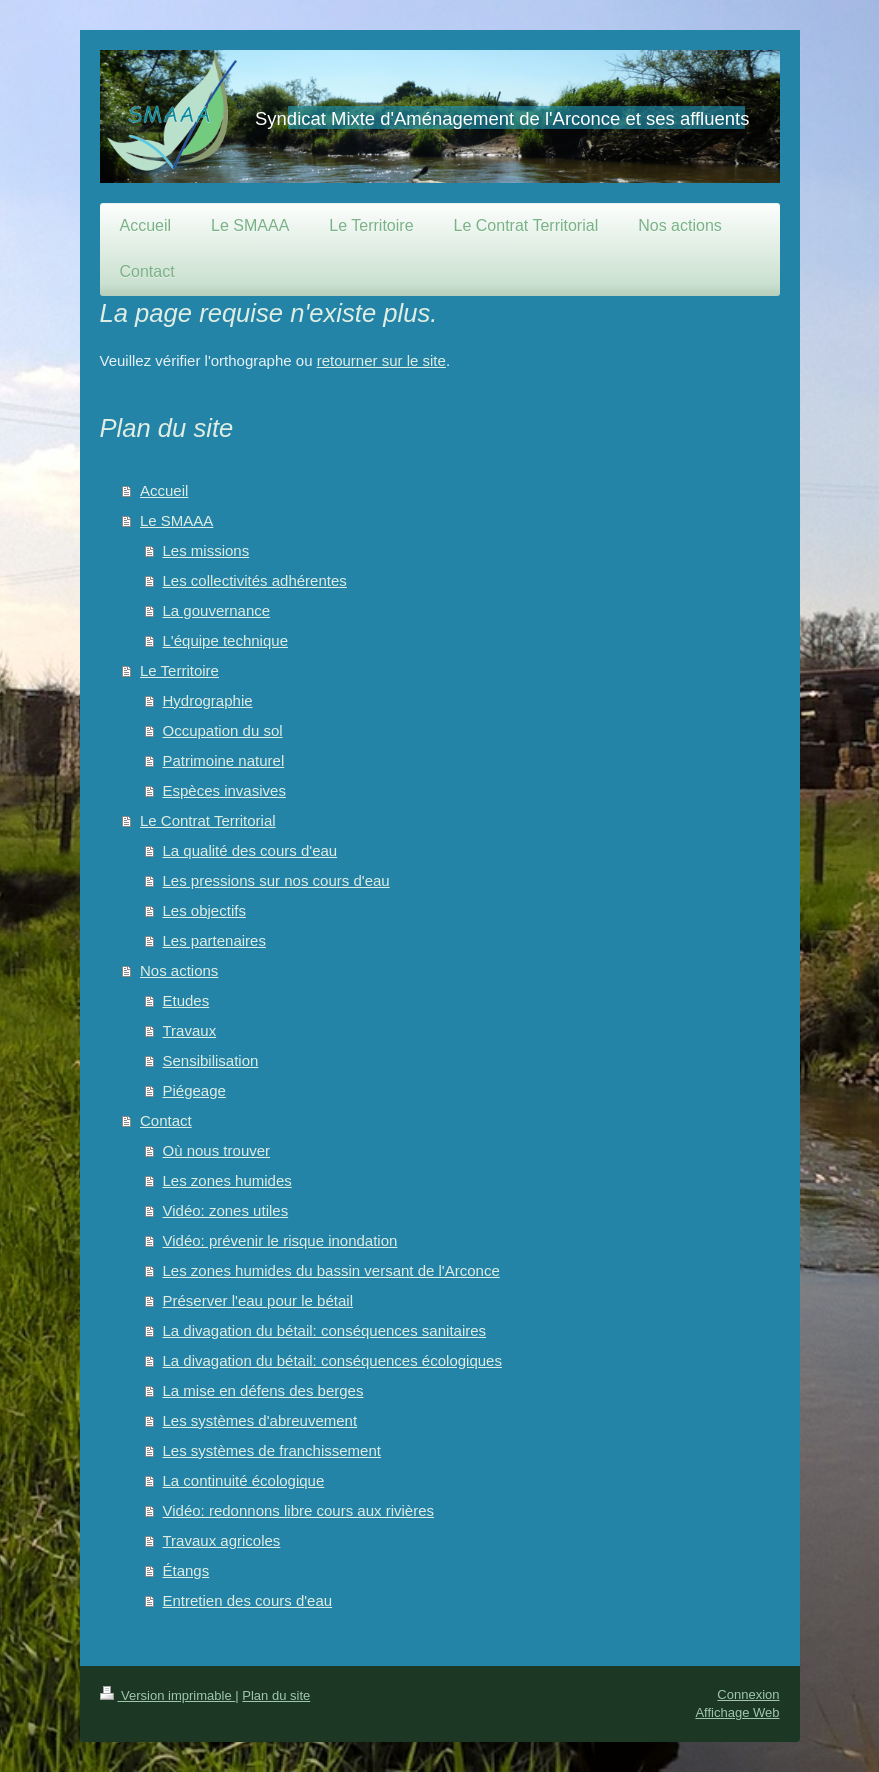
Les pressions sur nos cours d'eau (276, 880)
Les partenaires (214, 940)
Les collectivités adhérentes (255, 580)
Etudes (186, 1000)
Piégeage (194, 1090)
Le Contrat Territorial (208, 820)
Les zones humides (227, 1180)
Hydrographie (208, 700)
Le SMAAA (176, 520)
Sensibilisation (211, 1060)
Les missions (206, 550)
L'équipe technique (225, 640)
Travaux (190, 1030)
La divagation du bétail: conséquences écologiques (332, 1360)
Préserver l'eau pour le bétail (258, 1300)
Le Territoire (179, 670)
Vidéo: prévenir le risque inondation (280, 1240)
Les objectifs (204, 910)
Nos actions (179, 970)
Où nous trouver (217, 1150)
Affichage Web (737, 1712)
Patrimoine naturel (224, 760)
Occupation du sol (223, 730)
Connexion (748, 1694)
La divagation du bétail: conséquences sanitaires (325, 1330)
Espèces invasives (224, 790)
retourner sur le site (381, 360)
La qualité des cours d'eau (250, 850)
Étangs (186, 1570)
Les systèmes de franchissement (272, 1450)
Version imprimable (168, 1695)
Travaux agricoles (222, 1540)
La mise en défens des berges (263, 1390)
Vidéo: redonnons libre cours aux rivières (299, 1510)
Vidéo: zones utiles (226, 1210)
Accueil (164, 490)
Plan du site (276, 1695)
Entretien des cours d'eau (248, 1600)
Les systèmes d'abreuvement (260, 1420)
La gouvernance (217, 610)
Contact (166, 1120)
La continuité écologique (244, 1480)
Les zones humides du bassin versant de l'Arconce (331, 1270)
